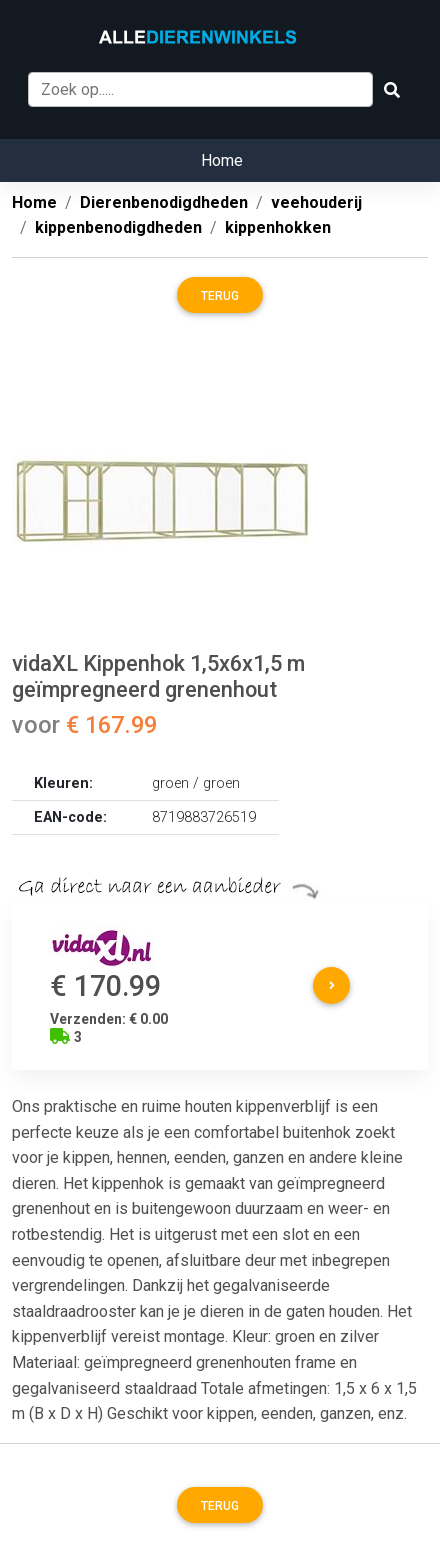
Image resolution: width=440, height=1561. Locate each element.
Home (222, 160)
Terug (220, 296)
